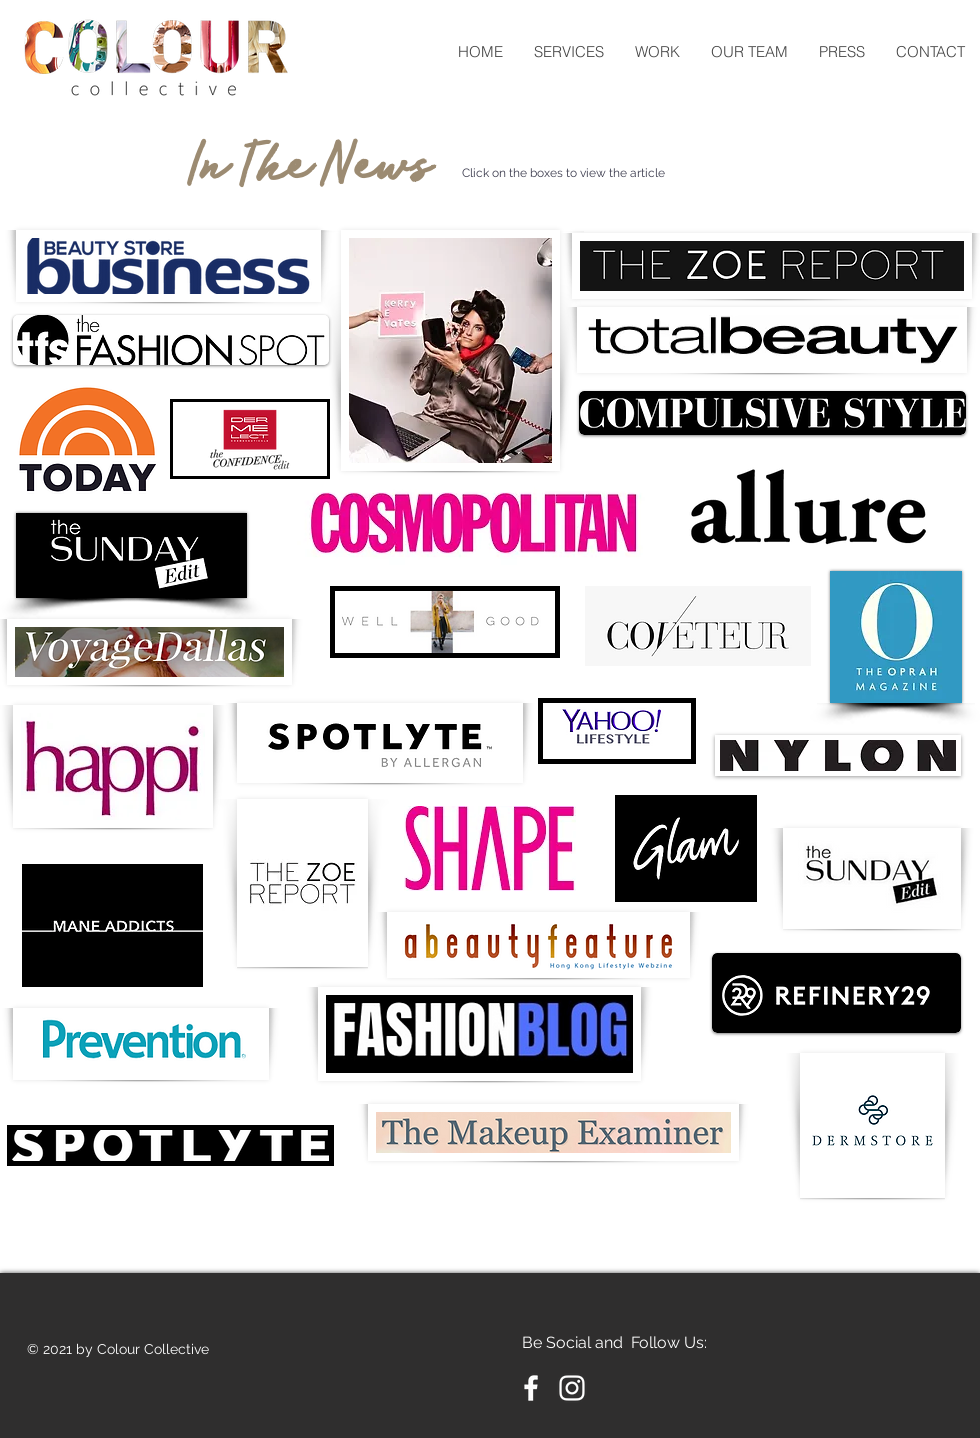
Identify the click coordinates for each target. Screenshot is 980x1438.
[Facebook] (531, 1388)
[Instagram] (572, 1388)
